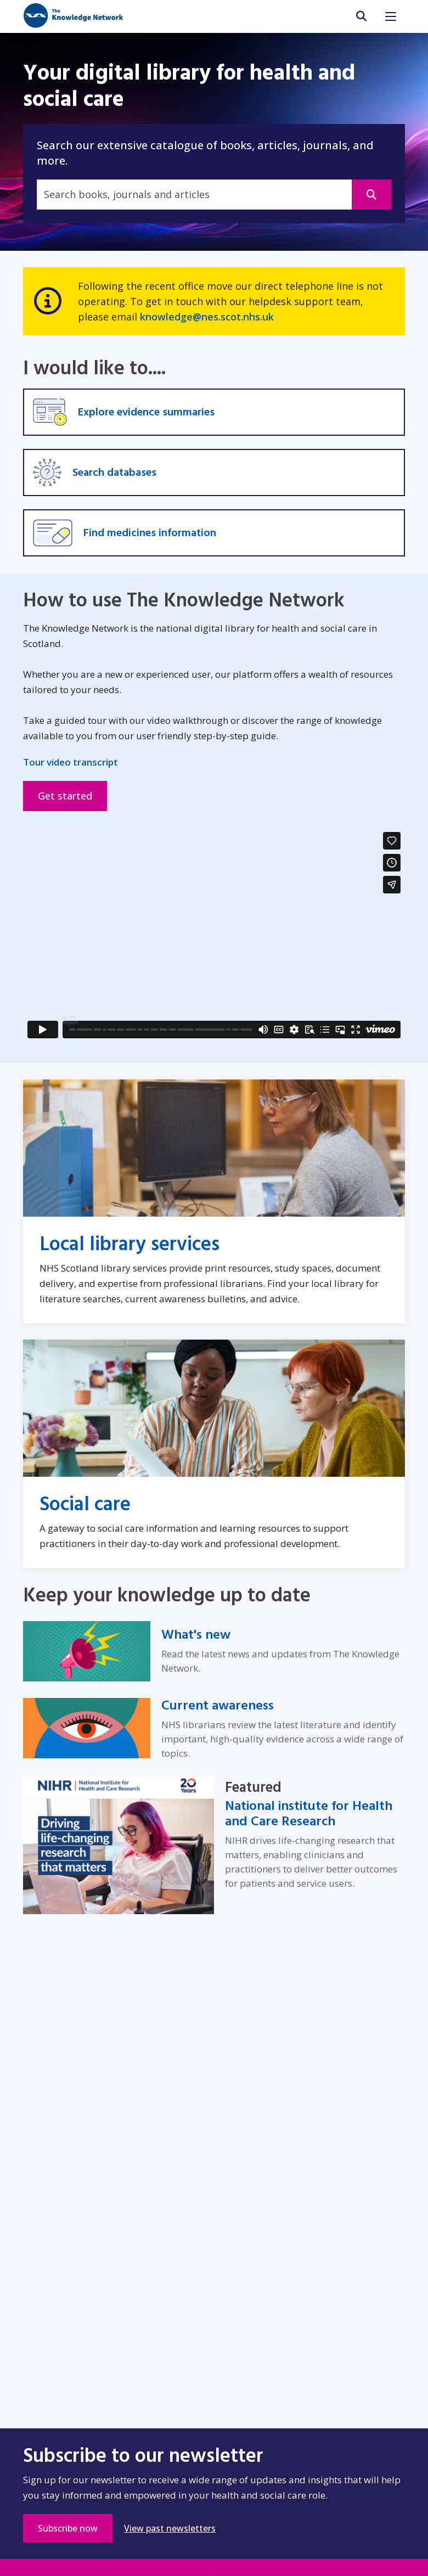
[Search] (194, 194)
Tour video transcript (70, 762)
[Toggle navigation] (390, 16)
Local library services (129, 1244)
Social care (85, 1504)
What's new (195, 1635)
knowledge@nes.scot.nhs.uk (207, 316)
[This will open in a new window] (371, 194)
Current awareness (217, 1705)
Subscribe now (75, 2527)
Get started (65, 795)
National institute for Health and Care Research (308, 1814)
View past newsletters (170, 2528)
